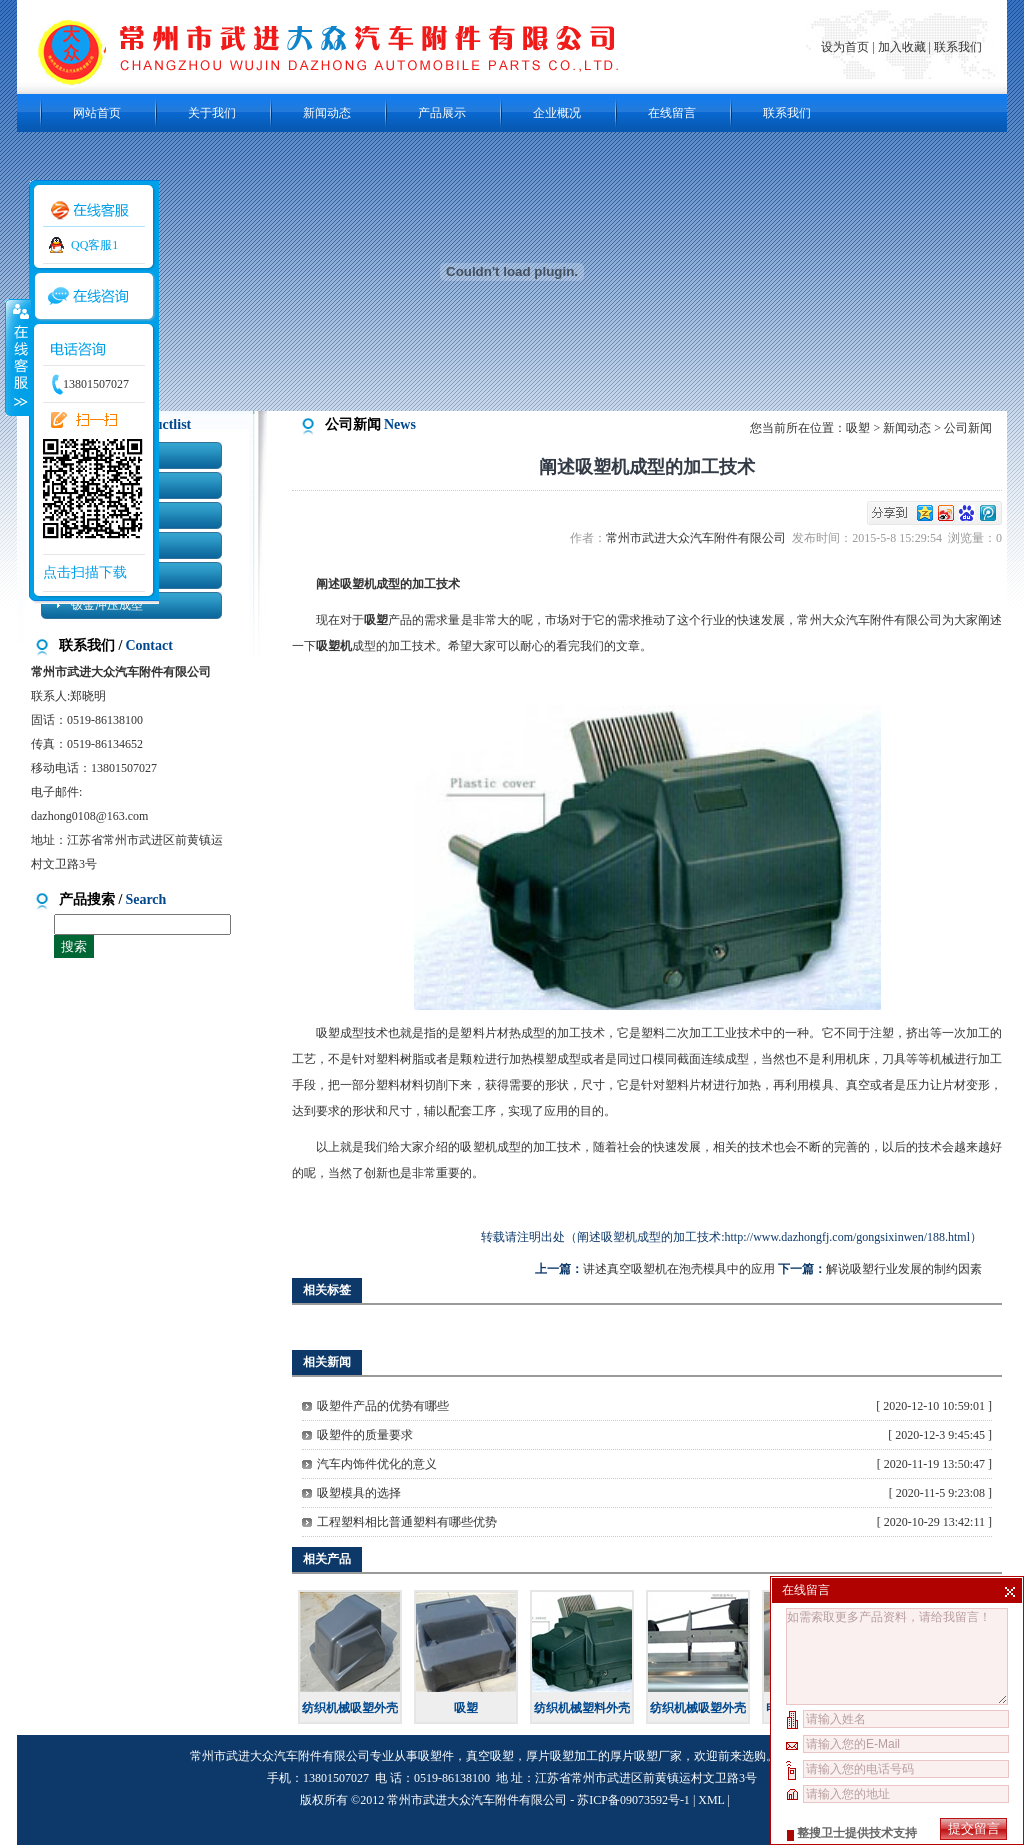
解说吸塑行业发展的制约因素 (904, 1269)
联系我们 (958, 47)
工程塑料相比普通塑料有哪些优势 (407, 1522)
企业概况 (557, 113)
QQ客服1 (94, 245)
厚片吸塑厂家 (646, 1756)
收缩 (17, 357)
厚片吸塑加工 (562, 1756)
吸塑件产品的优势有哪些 (383, 1406)
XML (711, 1800)
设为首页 (846, 47)
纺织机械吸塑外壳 (350, 1708)
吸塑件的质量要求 (365, 1435)
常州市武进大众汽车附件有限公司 (699, 538)
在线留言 (672, 113)
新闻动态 (327, 113)
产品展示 (442, 113)
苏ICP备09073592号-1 (633, 1800)
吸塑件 (436, 1756)
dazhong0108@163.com (89, 816)
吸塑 (858, 428)
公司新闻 (968, 428)
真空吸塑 (490, 1756)
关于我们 (212, 113)
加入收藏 (902, 47)
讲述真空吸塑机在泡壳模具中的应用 (679, 1269)
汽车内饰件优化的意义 (377, 1464)
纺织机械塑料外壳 (582, 1708)
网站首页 (97, 113)
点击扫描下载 (85, 572)
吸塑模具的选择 (359, 1493)
